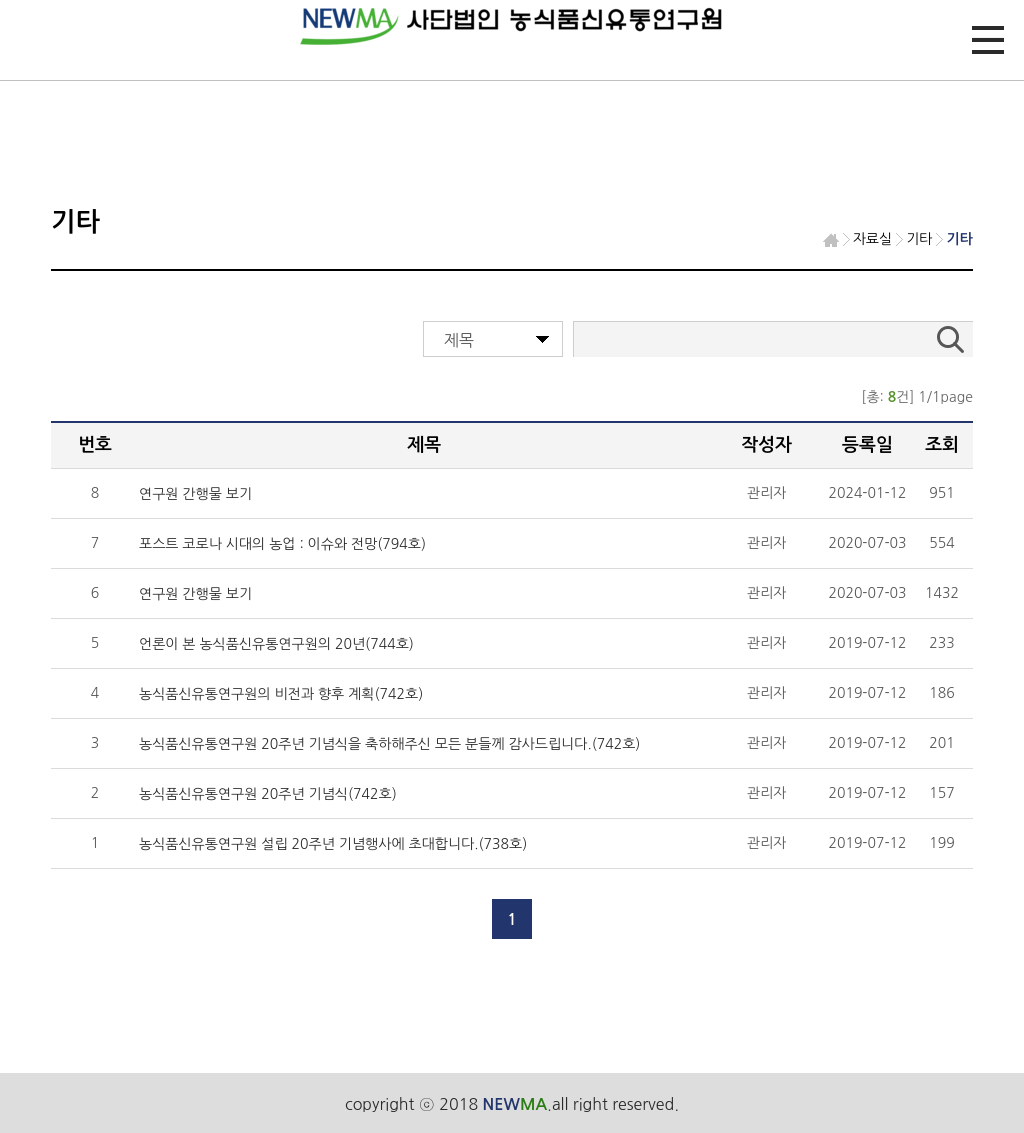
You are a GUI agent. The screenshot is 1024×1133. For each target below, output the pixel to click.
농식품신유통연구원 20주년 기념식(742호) (268, 794)
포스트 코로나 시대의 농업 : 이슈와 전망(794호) (282, 544)
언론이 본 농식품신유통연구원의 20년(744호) (276, 644)
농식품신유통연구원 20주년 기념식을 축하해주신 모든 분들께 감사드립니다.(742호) (389, 744)
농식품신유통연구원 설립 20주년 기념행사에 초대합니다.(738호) (333, 844)
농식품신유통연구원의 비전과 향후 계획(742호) (281, 694)
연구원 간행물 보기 (195, 494)
